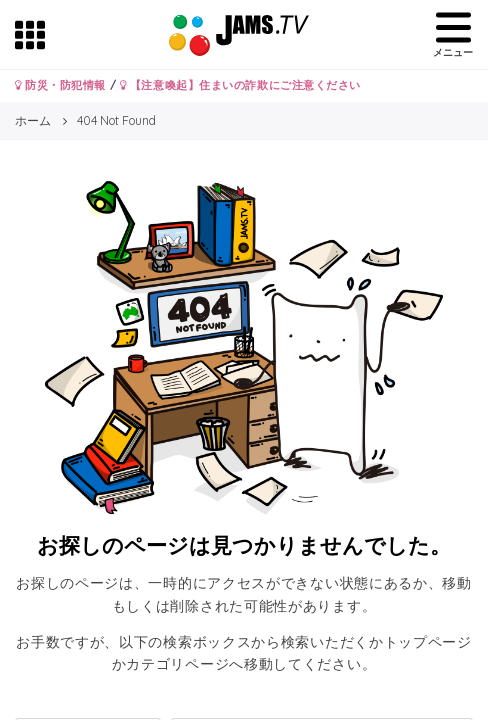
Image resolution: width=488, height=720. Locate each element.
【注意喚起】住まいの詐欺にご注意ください (240, 85)
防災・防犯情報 (60, 85)
